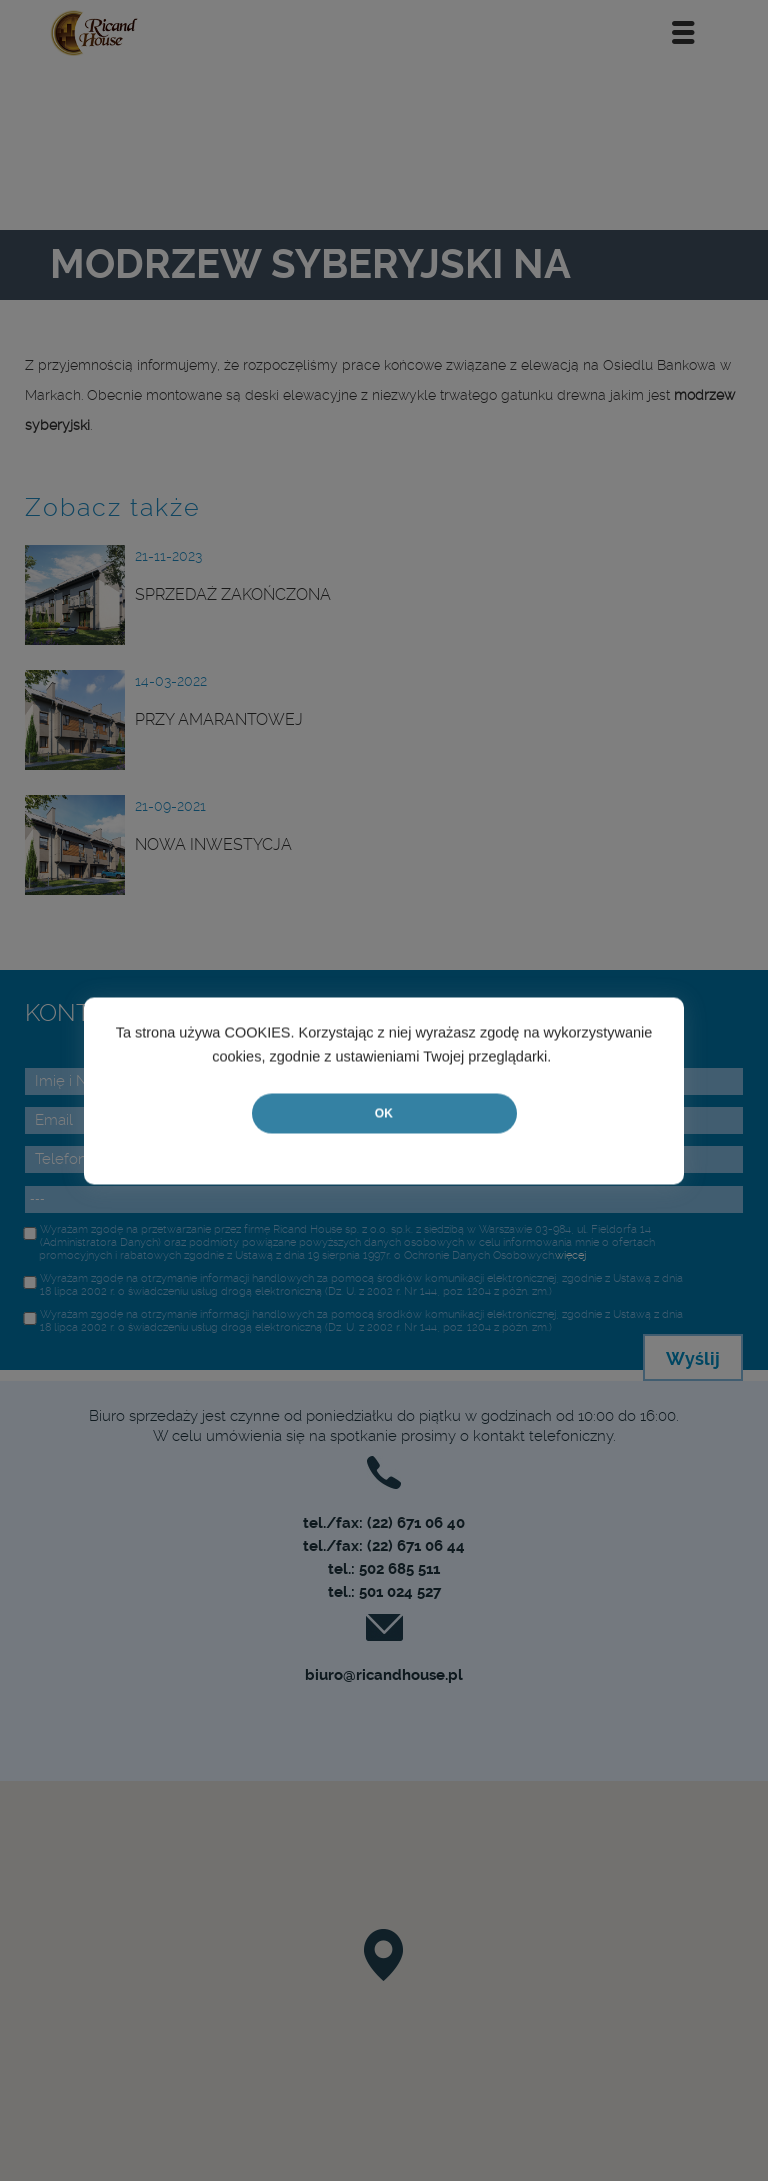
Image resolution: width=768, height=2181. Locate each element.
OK (384, 1113)
